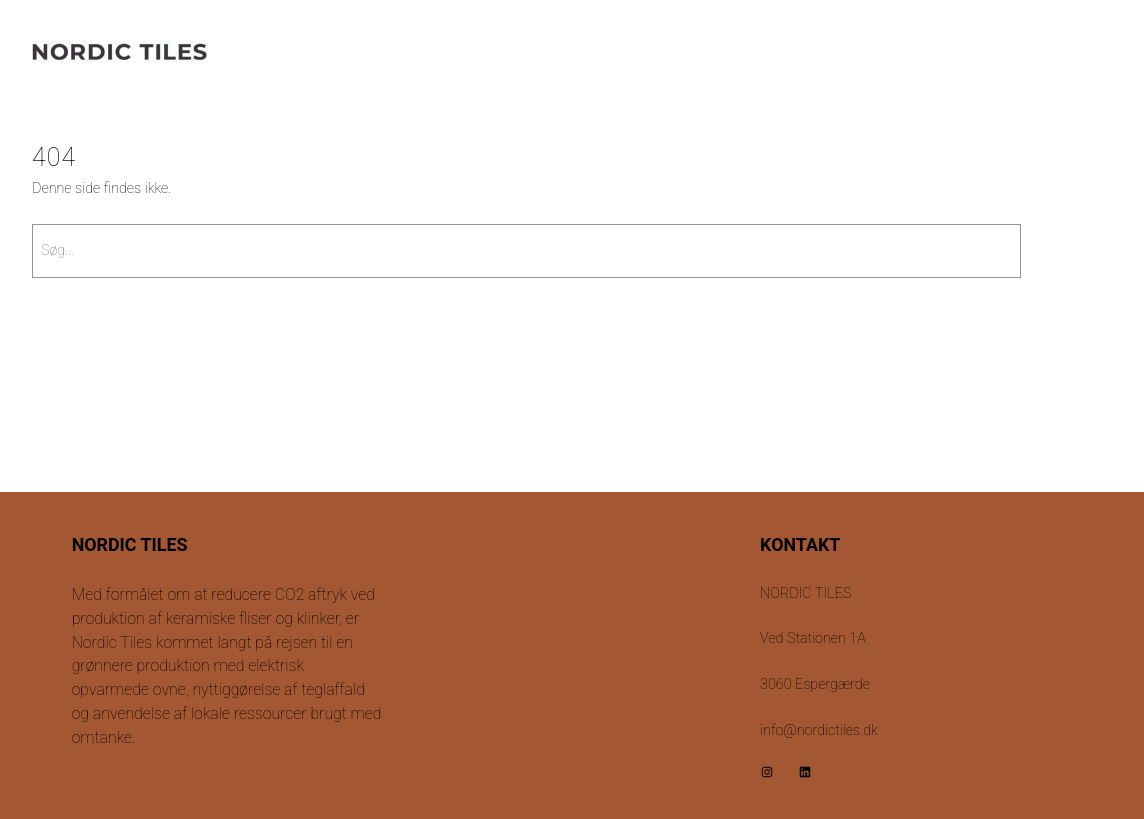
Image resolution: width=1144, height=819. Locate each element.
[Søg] (1071, 251)
